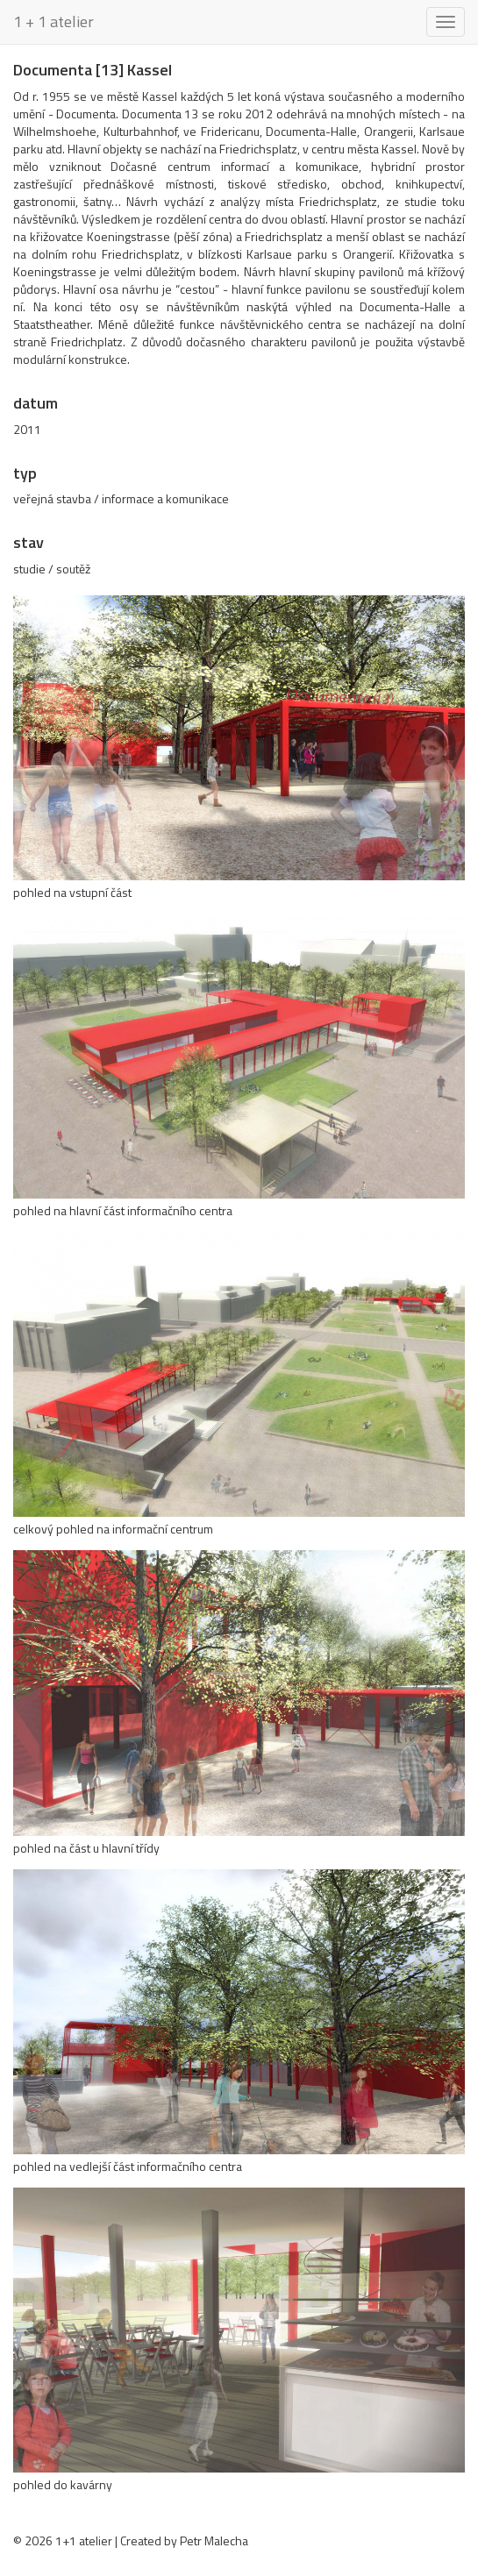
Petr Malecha (214, 2540)
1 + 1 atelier (53, 21)
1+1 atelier (83, 2540)
